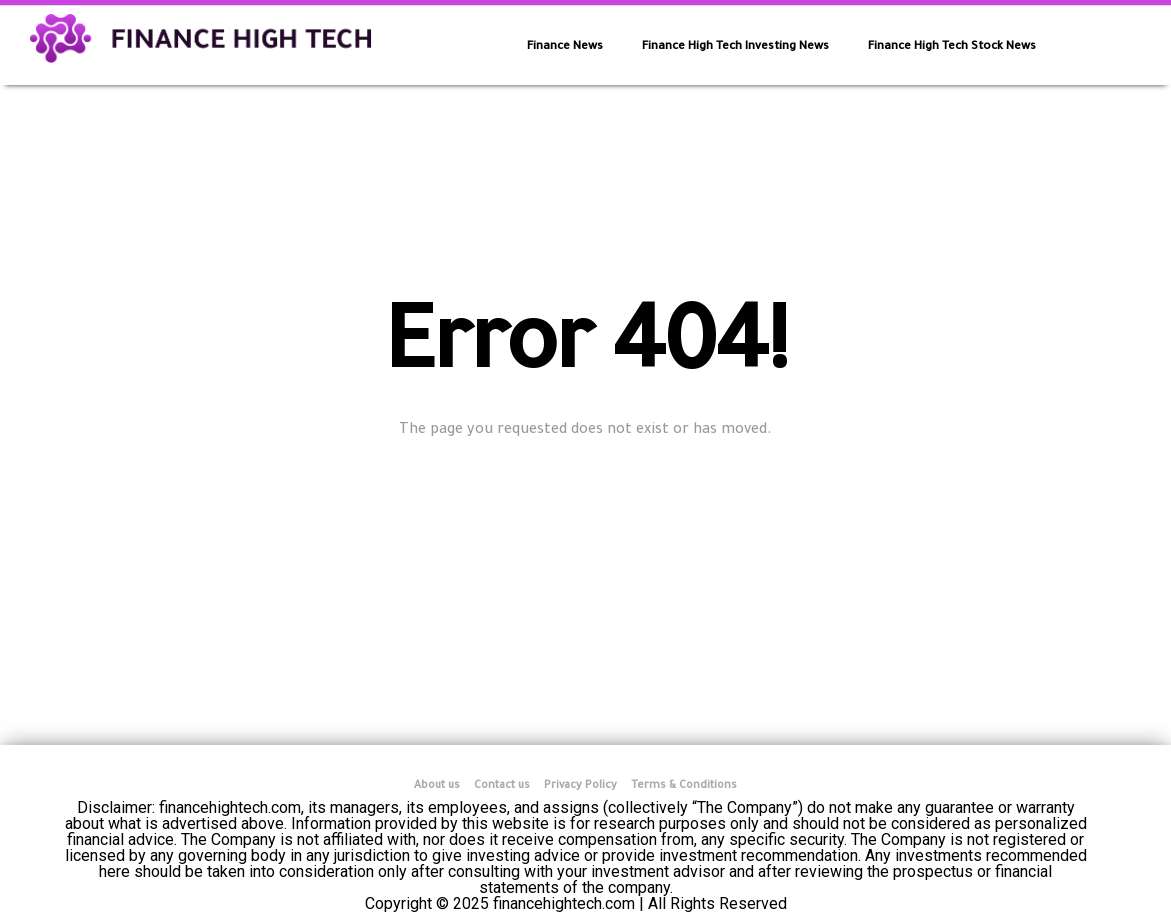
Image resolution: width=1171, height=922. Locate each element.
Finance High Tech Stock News (952, 47)
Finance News (565, 47)
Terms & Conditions (684, 786)
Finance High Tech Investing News (735, 47)
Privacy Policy (580, 786)
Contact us (502, 786)
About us (437, 786)
